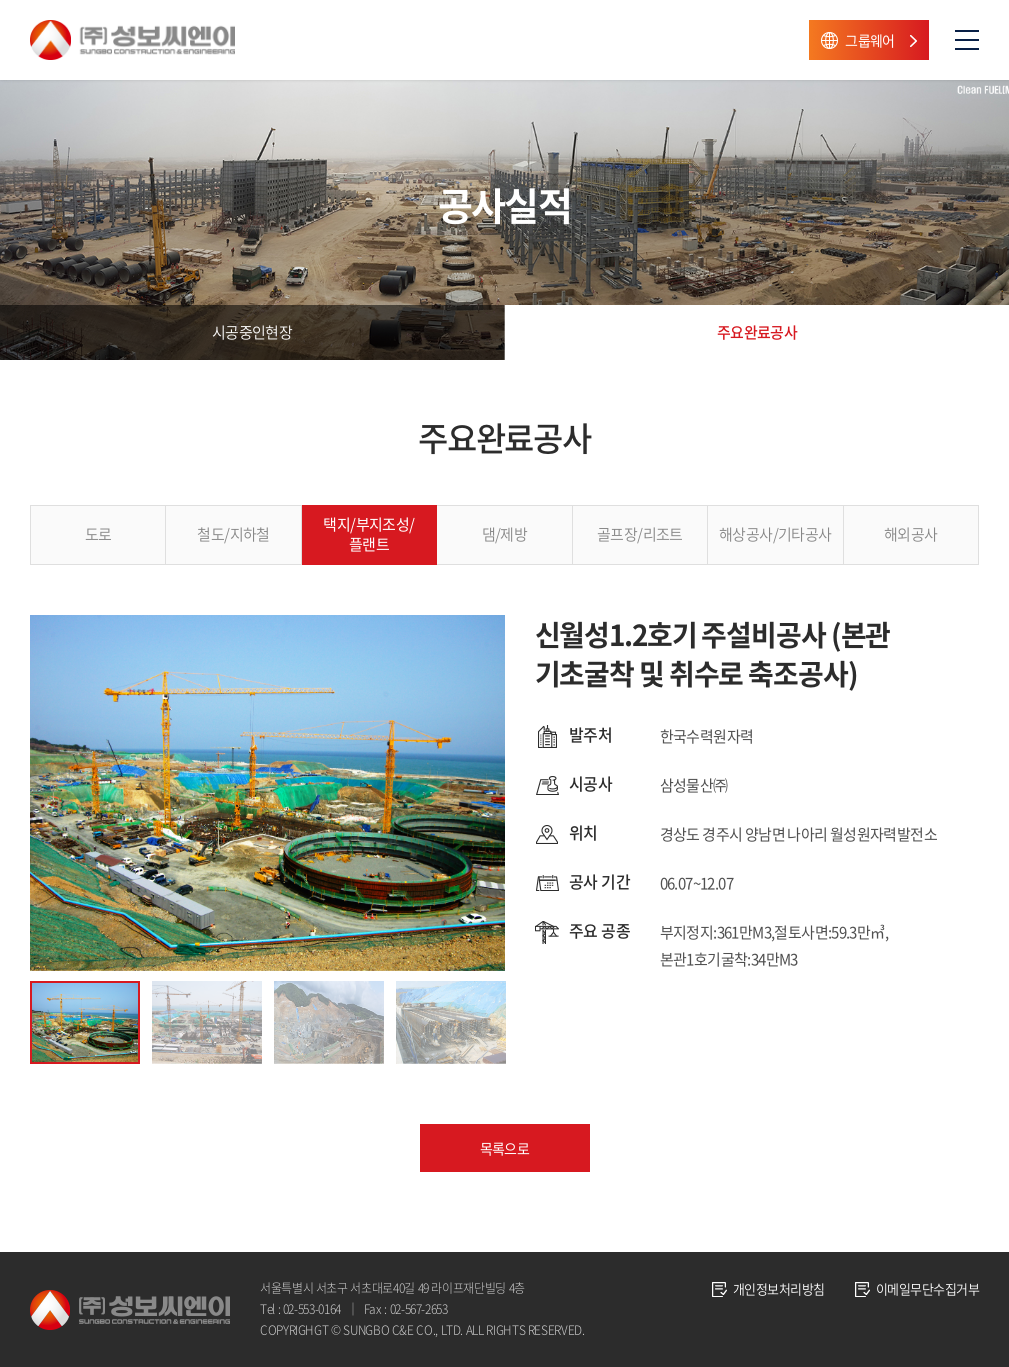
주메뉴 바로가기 (0, 0)
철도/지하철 (233, 534)
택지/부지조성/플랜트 (368, 534)
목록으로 (505, 1148)
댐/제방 (505, 534)
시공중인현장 (252, 332)
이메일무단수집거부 (927, 1288)
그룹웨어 (870, 40)
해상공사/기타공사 (775, 534)
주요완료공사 (757, 332)
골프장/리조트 (640, 534)
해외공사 (911, 534)
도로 (98, 534)
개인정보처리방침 (779, 1288)
